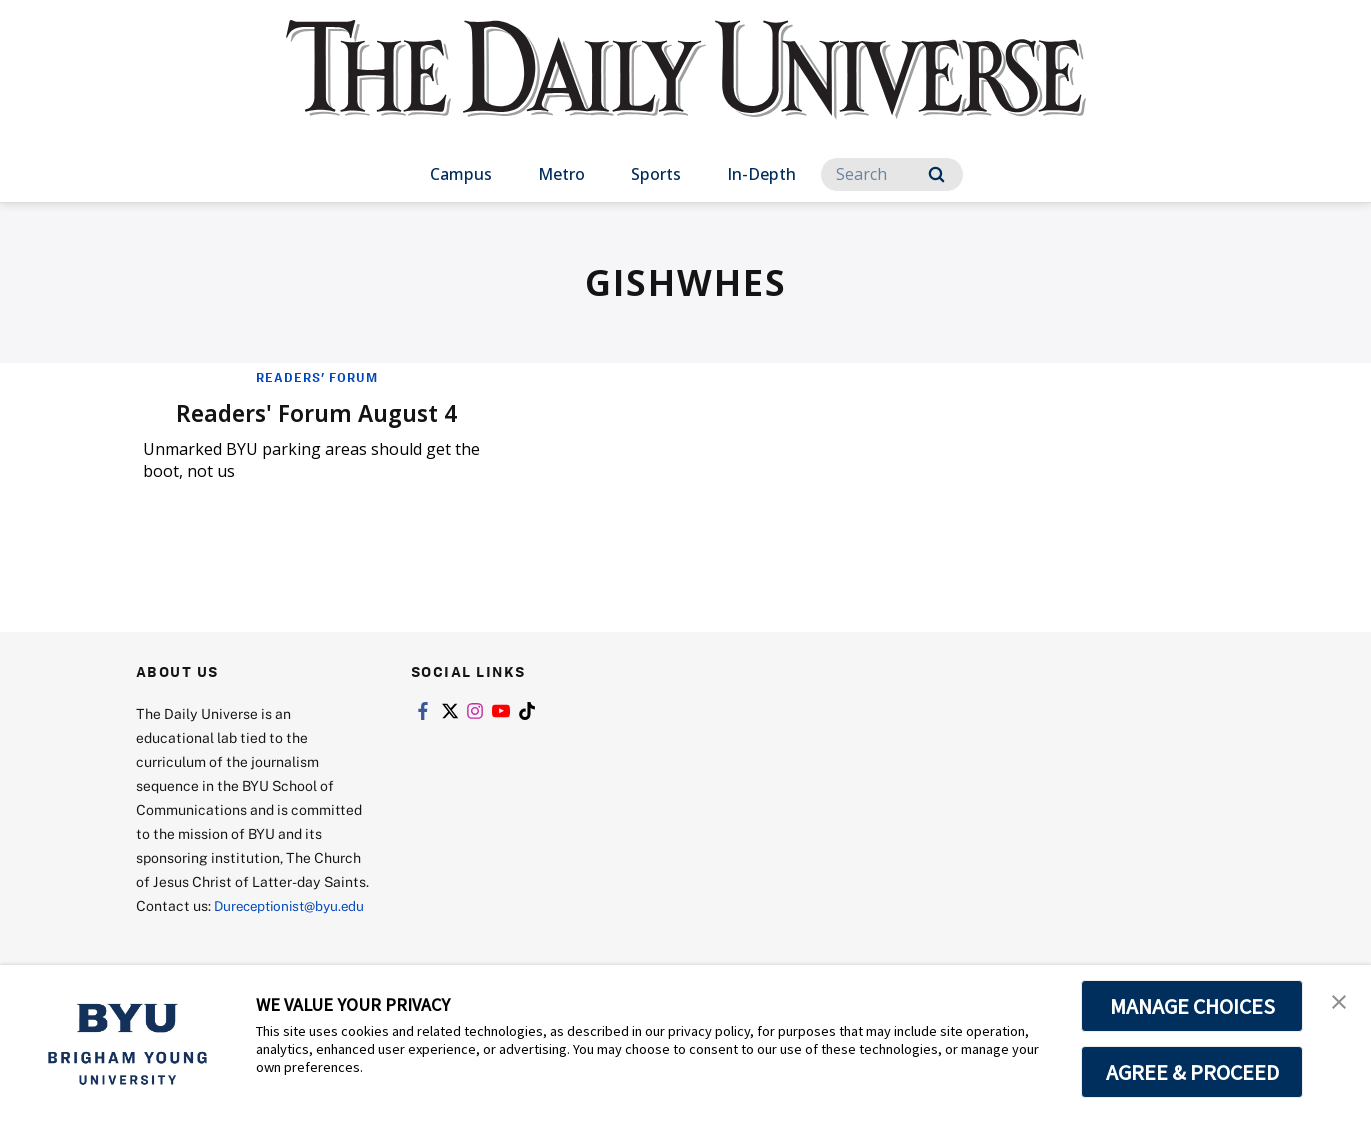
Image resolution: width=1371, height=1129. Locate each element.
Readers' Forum (317, 377)
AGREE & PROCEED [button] (1192, 1072)
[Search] (892, 174)
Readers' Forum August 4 (317, 411)
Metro (561, 174)
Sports (656, 174)
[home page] (686, 89)
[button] (1338, 1001)
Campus (461, 174)
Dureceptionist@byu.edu (216, 928)
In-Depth (761, 174)
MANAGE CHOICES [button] (1192, 1006)
